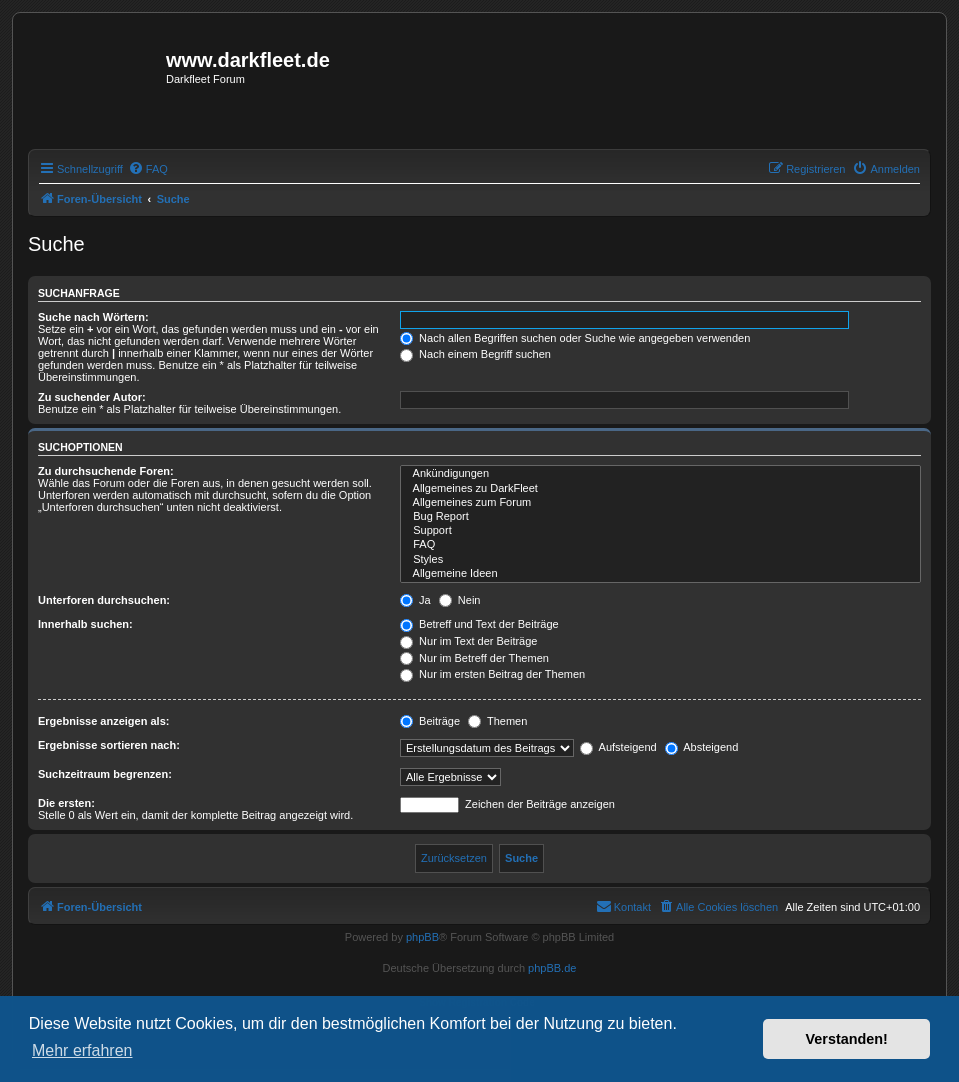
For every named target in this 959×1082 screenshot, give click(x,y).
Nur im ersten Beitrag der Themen (492, 674)
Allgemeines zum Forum (660, 503)
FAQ (660, 545)
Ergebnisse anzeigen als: (103, 721)
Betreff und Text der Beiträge (479, 624)
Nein (460, 600)
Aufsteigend (618, 747)
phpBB (422, 937)
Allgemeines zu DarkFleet (660, 489)
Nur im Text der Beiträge (468, 641)
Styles (660, 560)
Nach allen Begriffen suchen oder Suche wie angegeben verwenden (575, 338)
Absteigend (702, 747)
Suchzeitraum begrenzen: (105, 774)
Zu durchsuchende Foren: (106, 471)
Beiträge (430, 721)
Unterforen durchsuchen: (104, 600)
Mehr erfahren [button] (82, 1050)
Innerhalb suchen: (85, 624)
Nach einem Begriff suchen (475, 354)
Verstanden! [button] (847, 1039)
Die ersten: (66, 803)
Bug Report (660, 517)
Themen (497, 721)
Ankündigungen (660, 474)
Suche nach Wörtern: (93, 317)
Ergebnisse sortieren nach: (109, 745)
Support (660, 531)
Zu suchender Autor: (92, 397)
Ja (415, 600)
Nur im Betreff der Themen (474, 658)
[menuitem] (148, 169)
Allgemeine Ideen (660, 574)
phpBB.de (552, 968)
